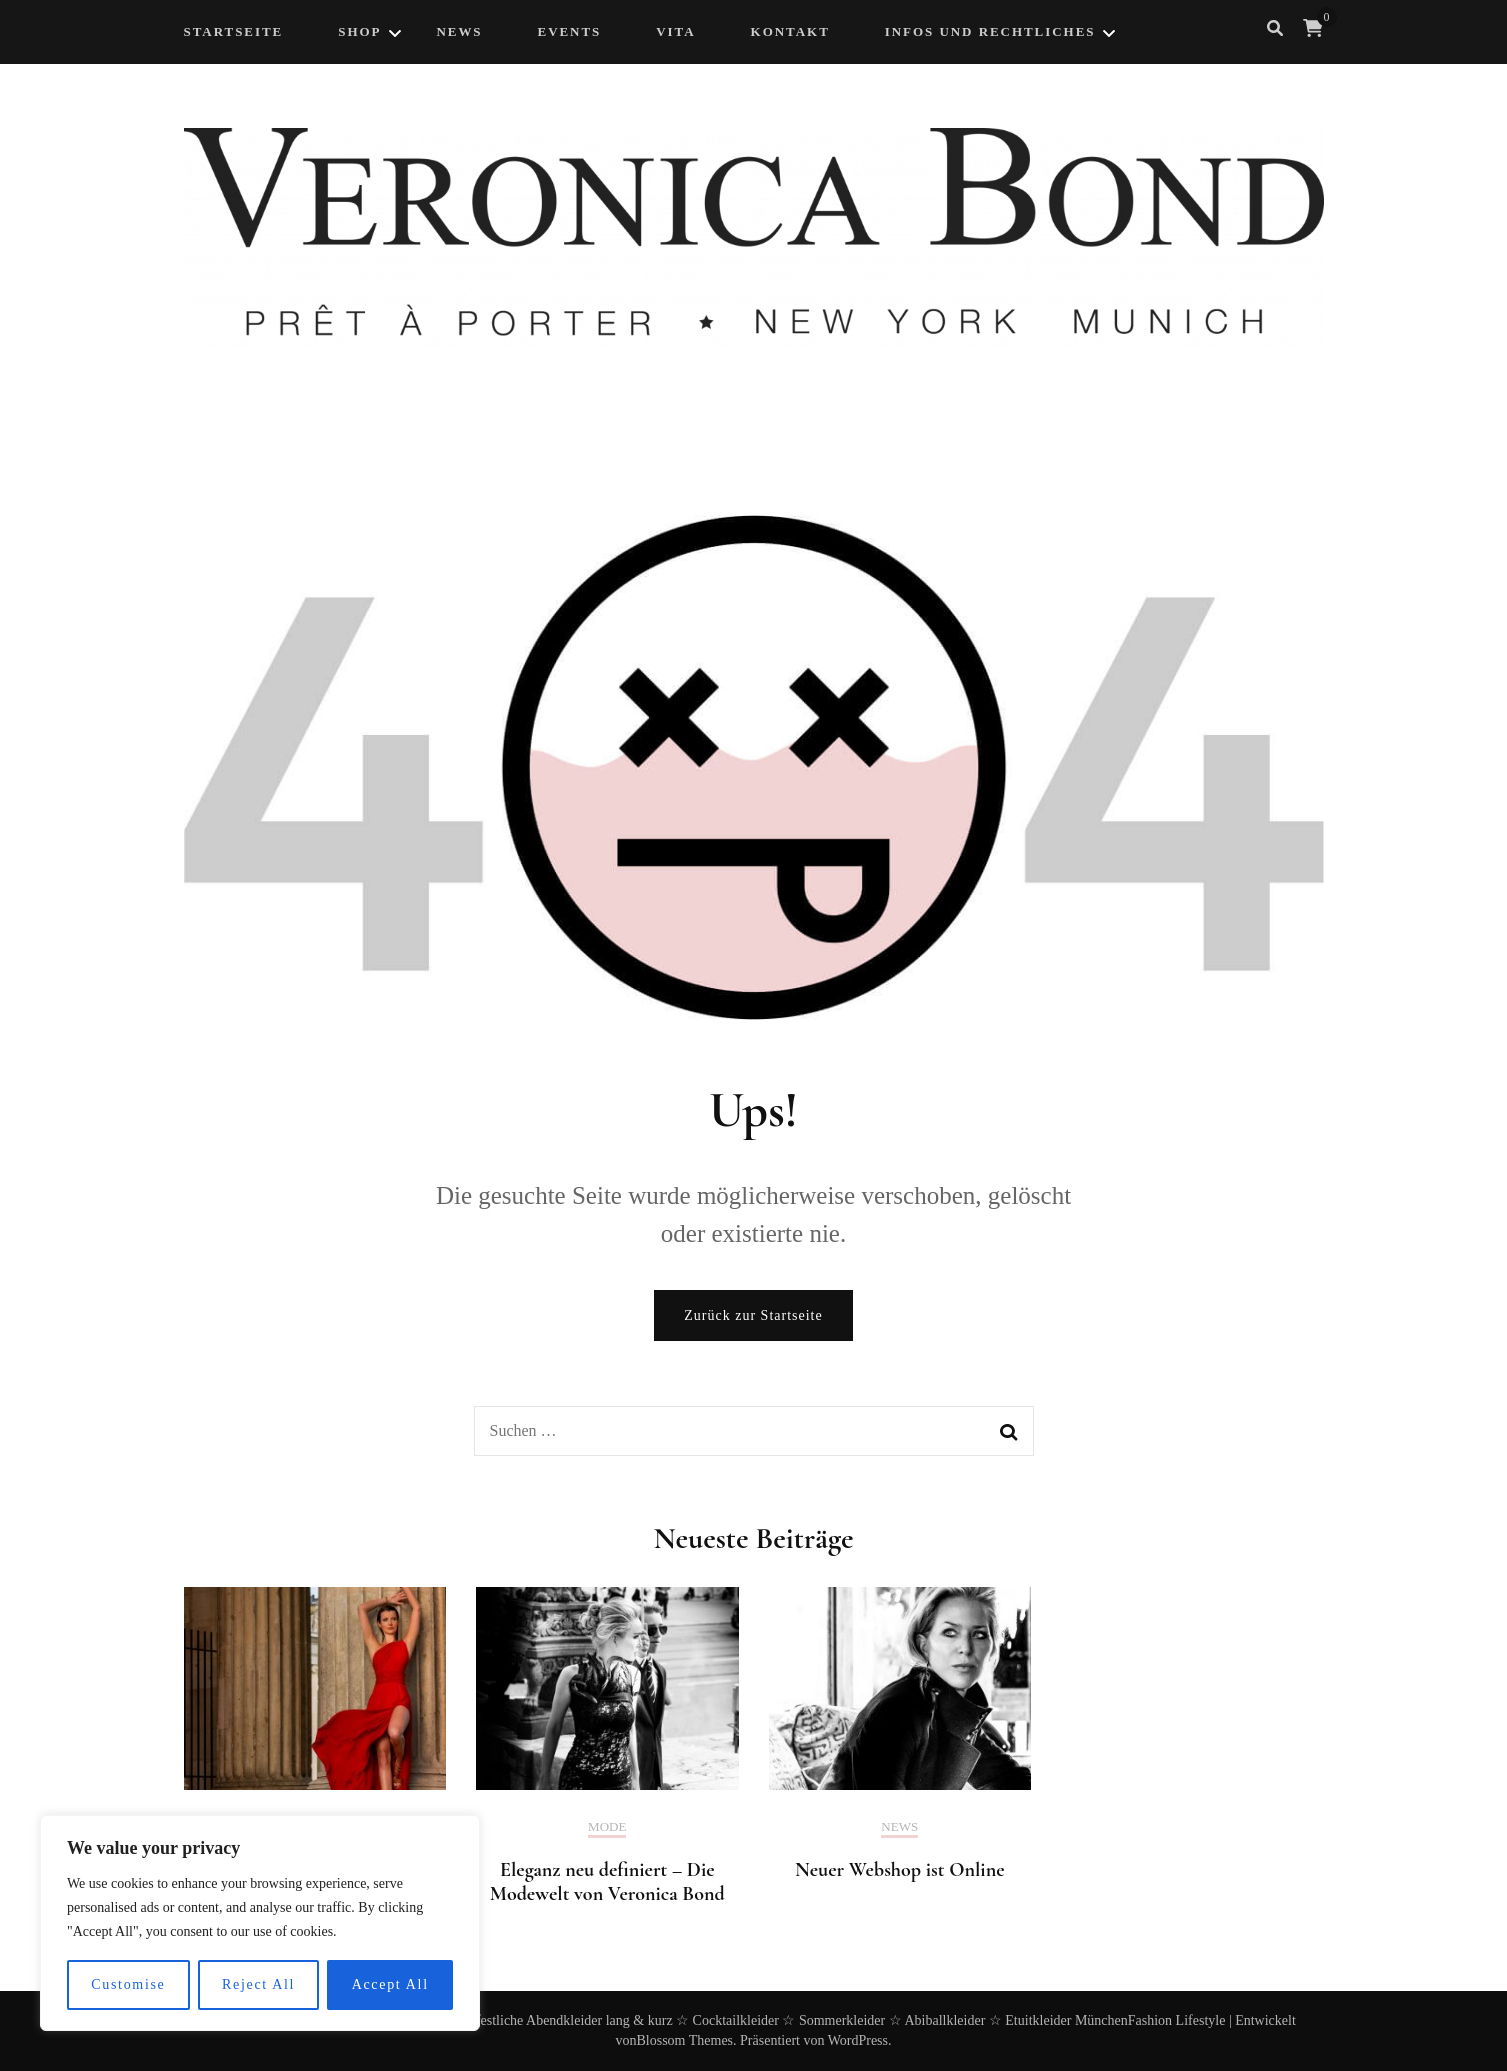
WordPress (858, 2040)
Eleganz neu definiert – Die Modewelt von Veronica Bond (607, 1882)
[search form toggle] (1275, 28)
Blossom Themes (684, 2040)
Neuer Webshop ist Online (900, 1870)
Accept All (390, 1984)
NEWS (459, 31)
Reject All (258, 1984)
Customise (128, 1984)
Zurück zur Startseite (753, 1315)
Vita (675, 31)
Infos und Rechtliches (990, 31)
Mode (607, 1826)
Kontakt (790, 31)
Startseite (234, 31)
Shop (359, 31)
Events (570, 31)
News (899, 1826)
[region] (260, 1923)
